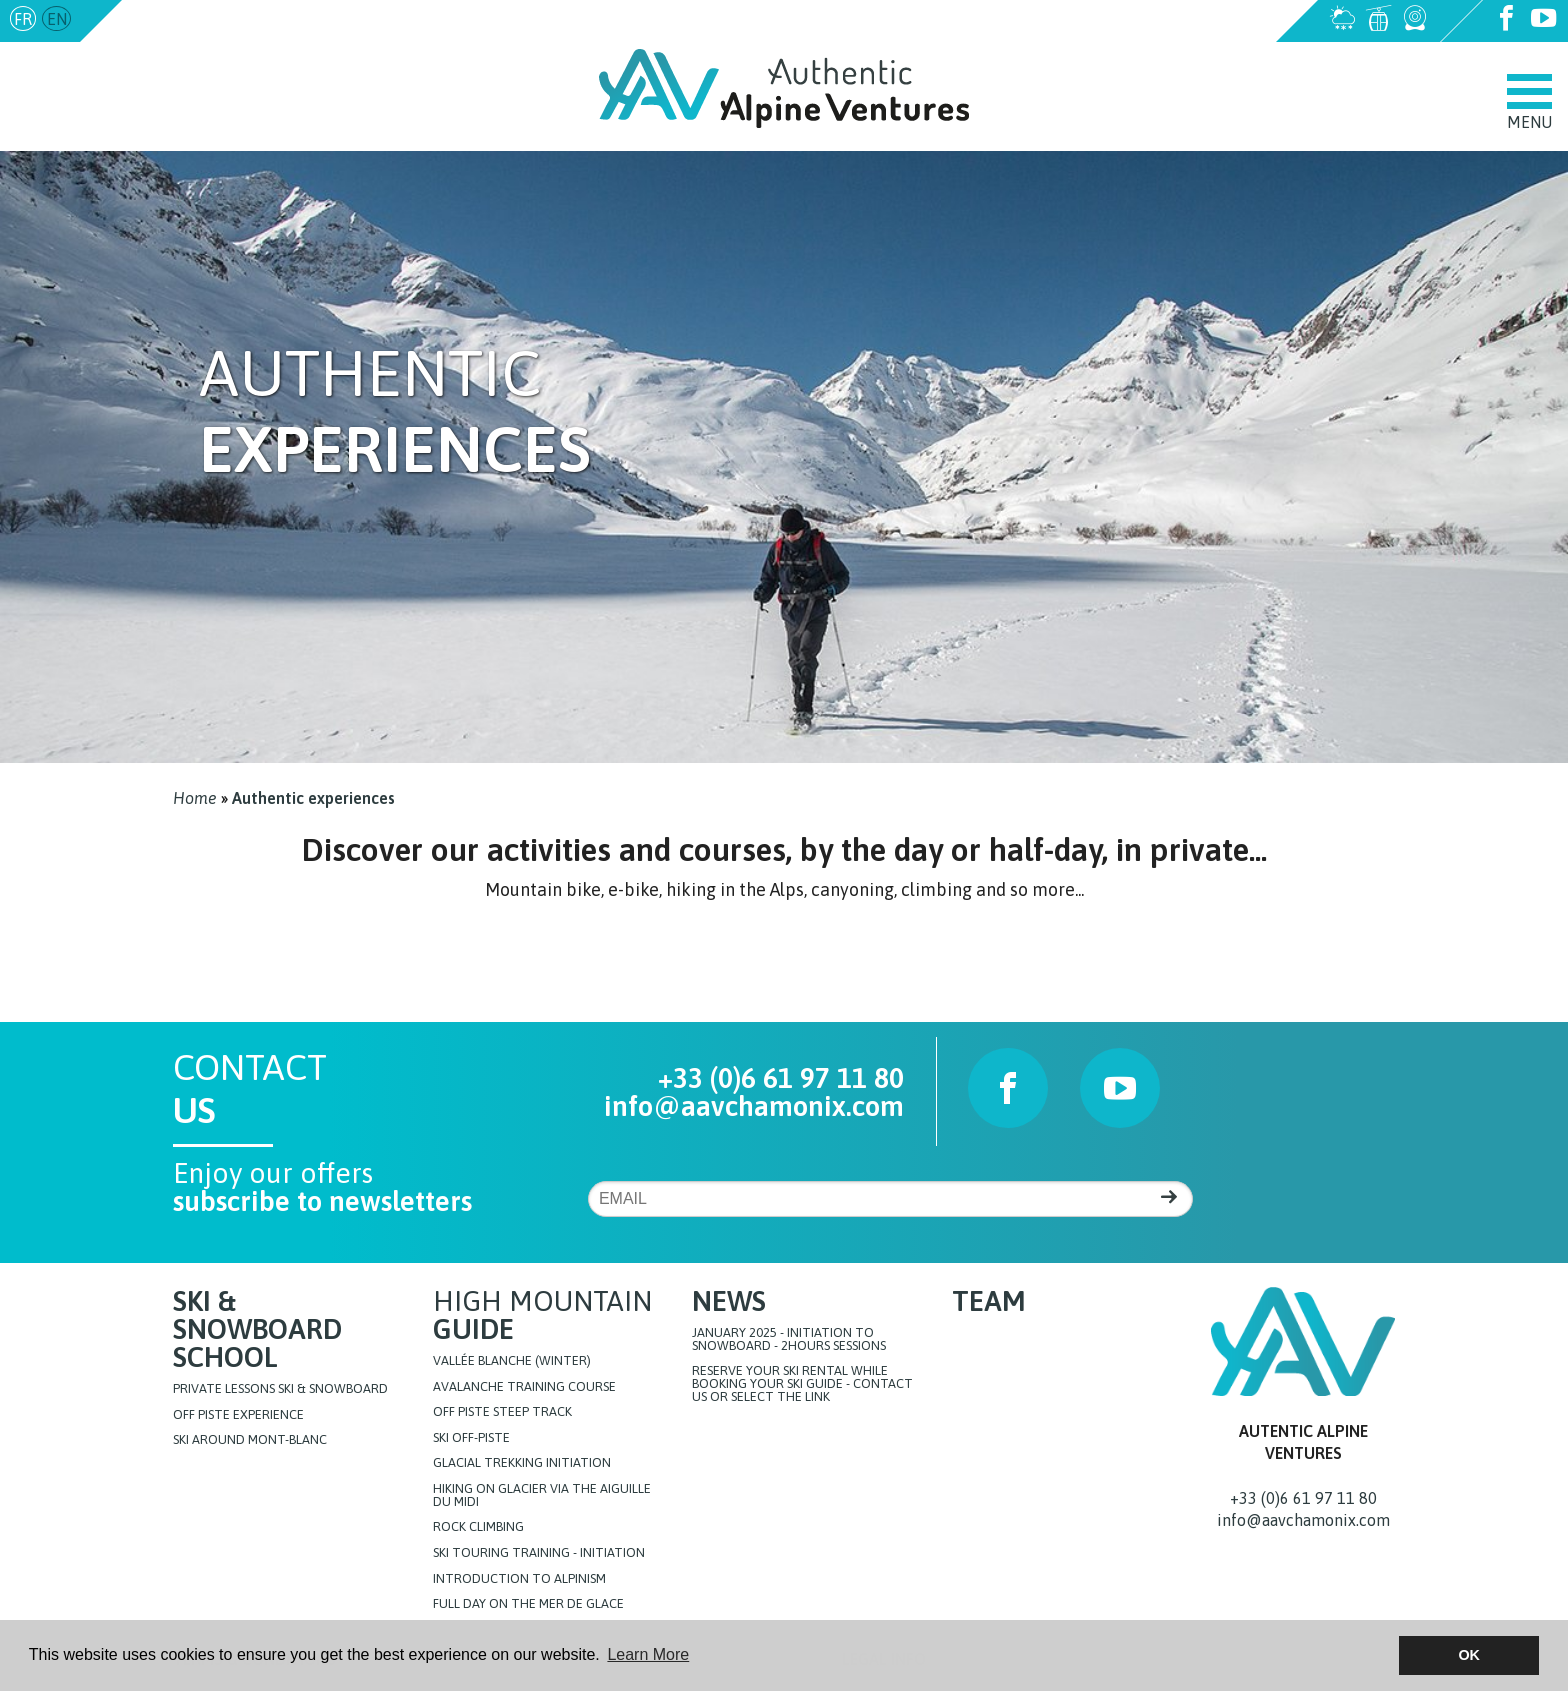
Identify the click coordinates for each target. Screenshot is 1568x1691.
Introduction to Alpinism (519, 1579)
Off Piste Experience (238, 1415)
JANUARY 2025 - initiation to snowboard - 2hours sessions (789, 1340)
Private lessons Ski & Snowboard (280, 1389)
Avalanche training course (524, 1387)
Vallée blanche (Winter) (512, 1361)
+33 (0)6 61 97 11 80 (781, 1078)
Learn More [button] (648, 1654)
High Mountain (542, 1315)
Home (195, 798)
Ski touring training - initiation (539, 1553)
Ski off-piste (471, 1438)
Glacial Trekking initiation (522, 1463)
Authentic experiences (313, 798)
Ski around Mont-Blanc (250, 1440)
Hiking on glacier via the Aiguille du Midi (542, 1496)
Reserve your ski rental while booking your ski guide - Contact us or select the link (802, 1384)
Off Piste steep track (502, 1412)
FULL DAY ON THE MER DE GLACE (528, 1604)
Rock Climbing (478, 1527)
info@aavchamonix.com (212, 19)
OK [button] (1469, 1655)
